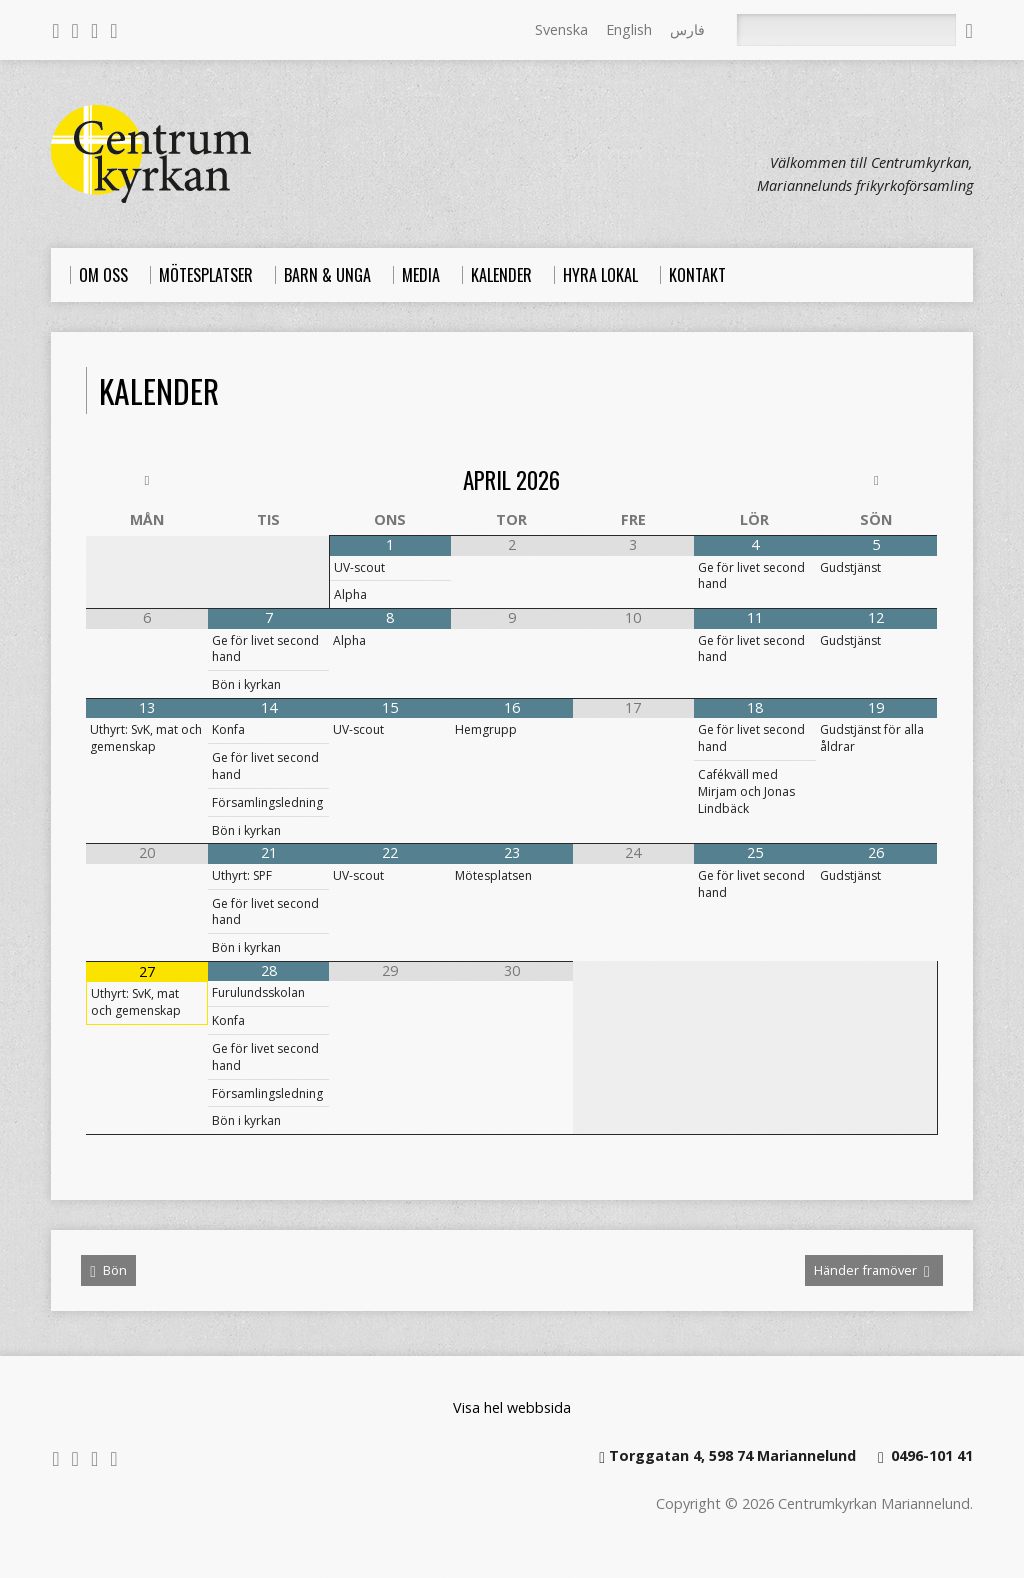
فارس (687, 29)
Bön (108, 1270)
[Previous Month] (147, 481)
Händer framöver (872, 1270)
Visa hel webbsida (512, 1407)
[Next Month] (877, 481)
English (629, 29)
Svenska (561, 29)
